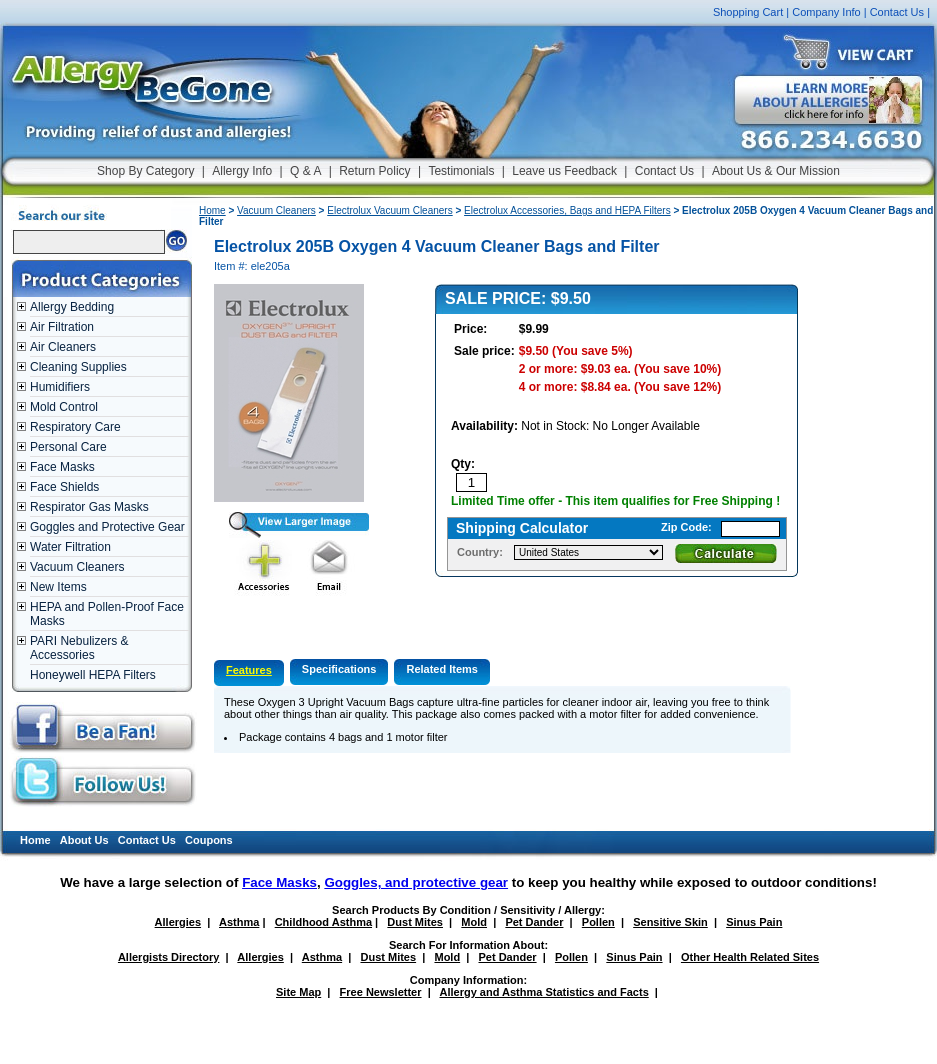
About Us (84, 840)
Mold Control (64, 407)
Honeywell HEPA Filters (93, 675)
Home (212, 210)
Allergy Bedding (72, 307)
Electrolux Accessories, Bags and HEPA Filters (567, 210)
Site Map (298, 992)
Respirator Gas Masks (89, 507)
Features (249, 670)
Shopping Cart (748, 12)
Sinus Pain (754, 922)
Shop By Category (145, 171)
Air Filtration (62, 327)
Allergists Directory (168, 957)
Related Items (442, 669)
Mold (474, 922)
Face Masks (62, 467)
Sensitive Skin (670, 922)
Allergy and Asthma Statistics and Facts (543, 992)
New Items (58, 587)
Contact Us (897, 12)
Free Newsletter (381, 992)
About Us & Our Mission (776, 171)
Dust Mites (415, 922)
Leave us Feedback (564, 171)
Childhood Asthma (323, 922)
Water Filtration (70, 547)
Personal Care (68, 447)
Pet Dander (534, 922)
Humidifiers (60, 387)
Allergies (178, 922)
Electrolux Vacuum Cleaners (389, 210)
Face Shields (64, 487)
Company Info (826, 12)
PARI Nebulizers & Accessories (79, 648)
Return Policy (374, 171)
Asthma (239, 922)
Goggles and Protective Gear (107, 527)
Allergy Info (242, 171)
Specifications (339, 669)
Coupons (209, 840)
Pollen (598, 922)
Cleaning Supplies (78, 367)
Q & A (305, 171)
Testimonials (461, 171)
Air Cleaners (63, 347)
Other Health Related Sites (750, 957)
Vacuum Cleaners (77, 567)
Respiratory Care (75, 427)
